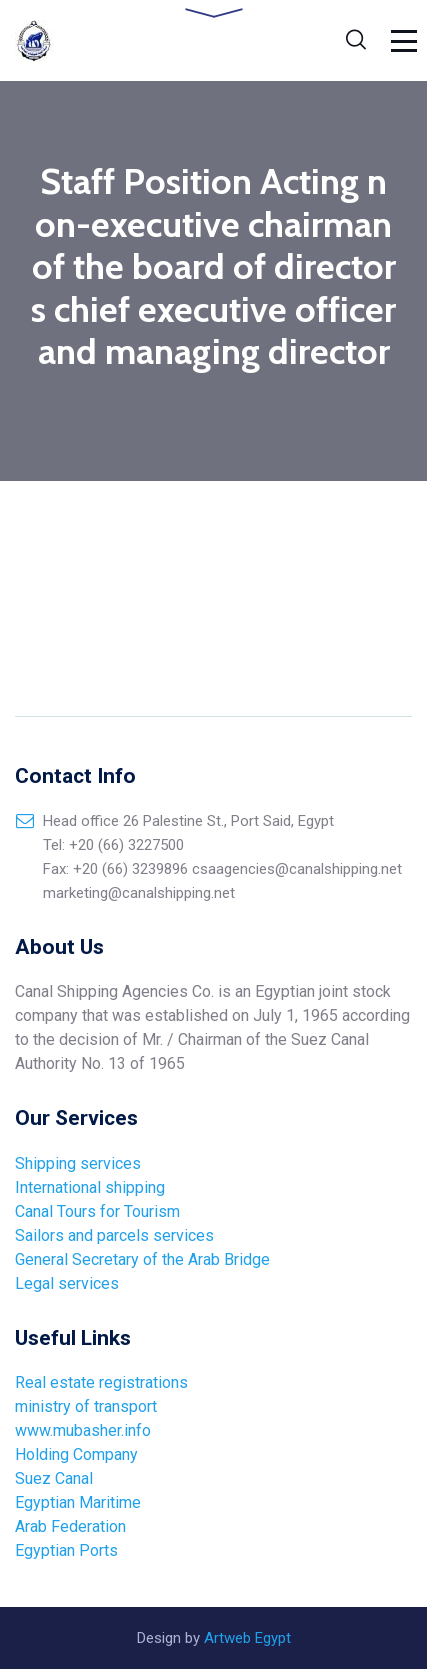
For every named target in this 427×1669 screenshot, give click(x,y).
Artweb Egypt (247, 1638)
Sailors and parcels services (114, 1235)
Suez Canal (54, 1478)
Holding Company (76, 1454)
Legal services (67, 1283)
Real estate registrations (101, 1382)
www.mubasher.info (83, 1430)
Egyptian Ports (66, 1550)
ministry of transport (86, 1406)
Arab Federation (72, 1526)
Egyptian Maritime (80, 1502)
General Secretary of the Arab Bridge (142, 1259)
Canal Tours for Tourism (97, 1211)
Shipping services (78, 1163)
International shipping (90, 1187)
